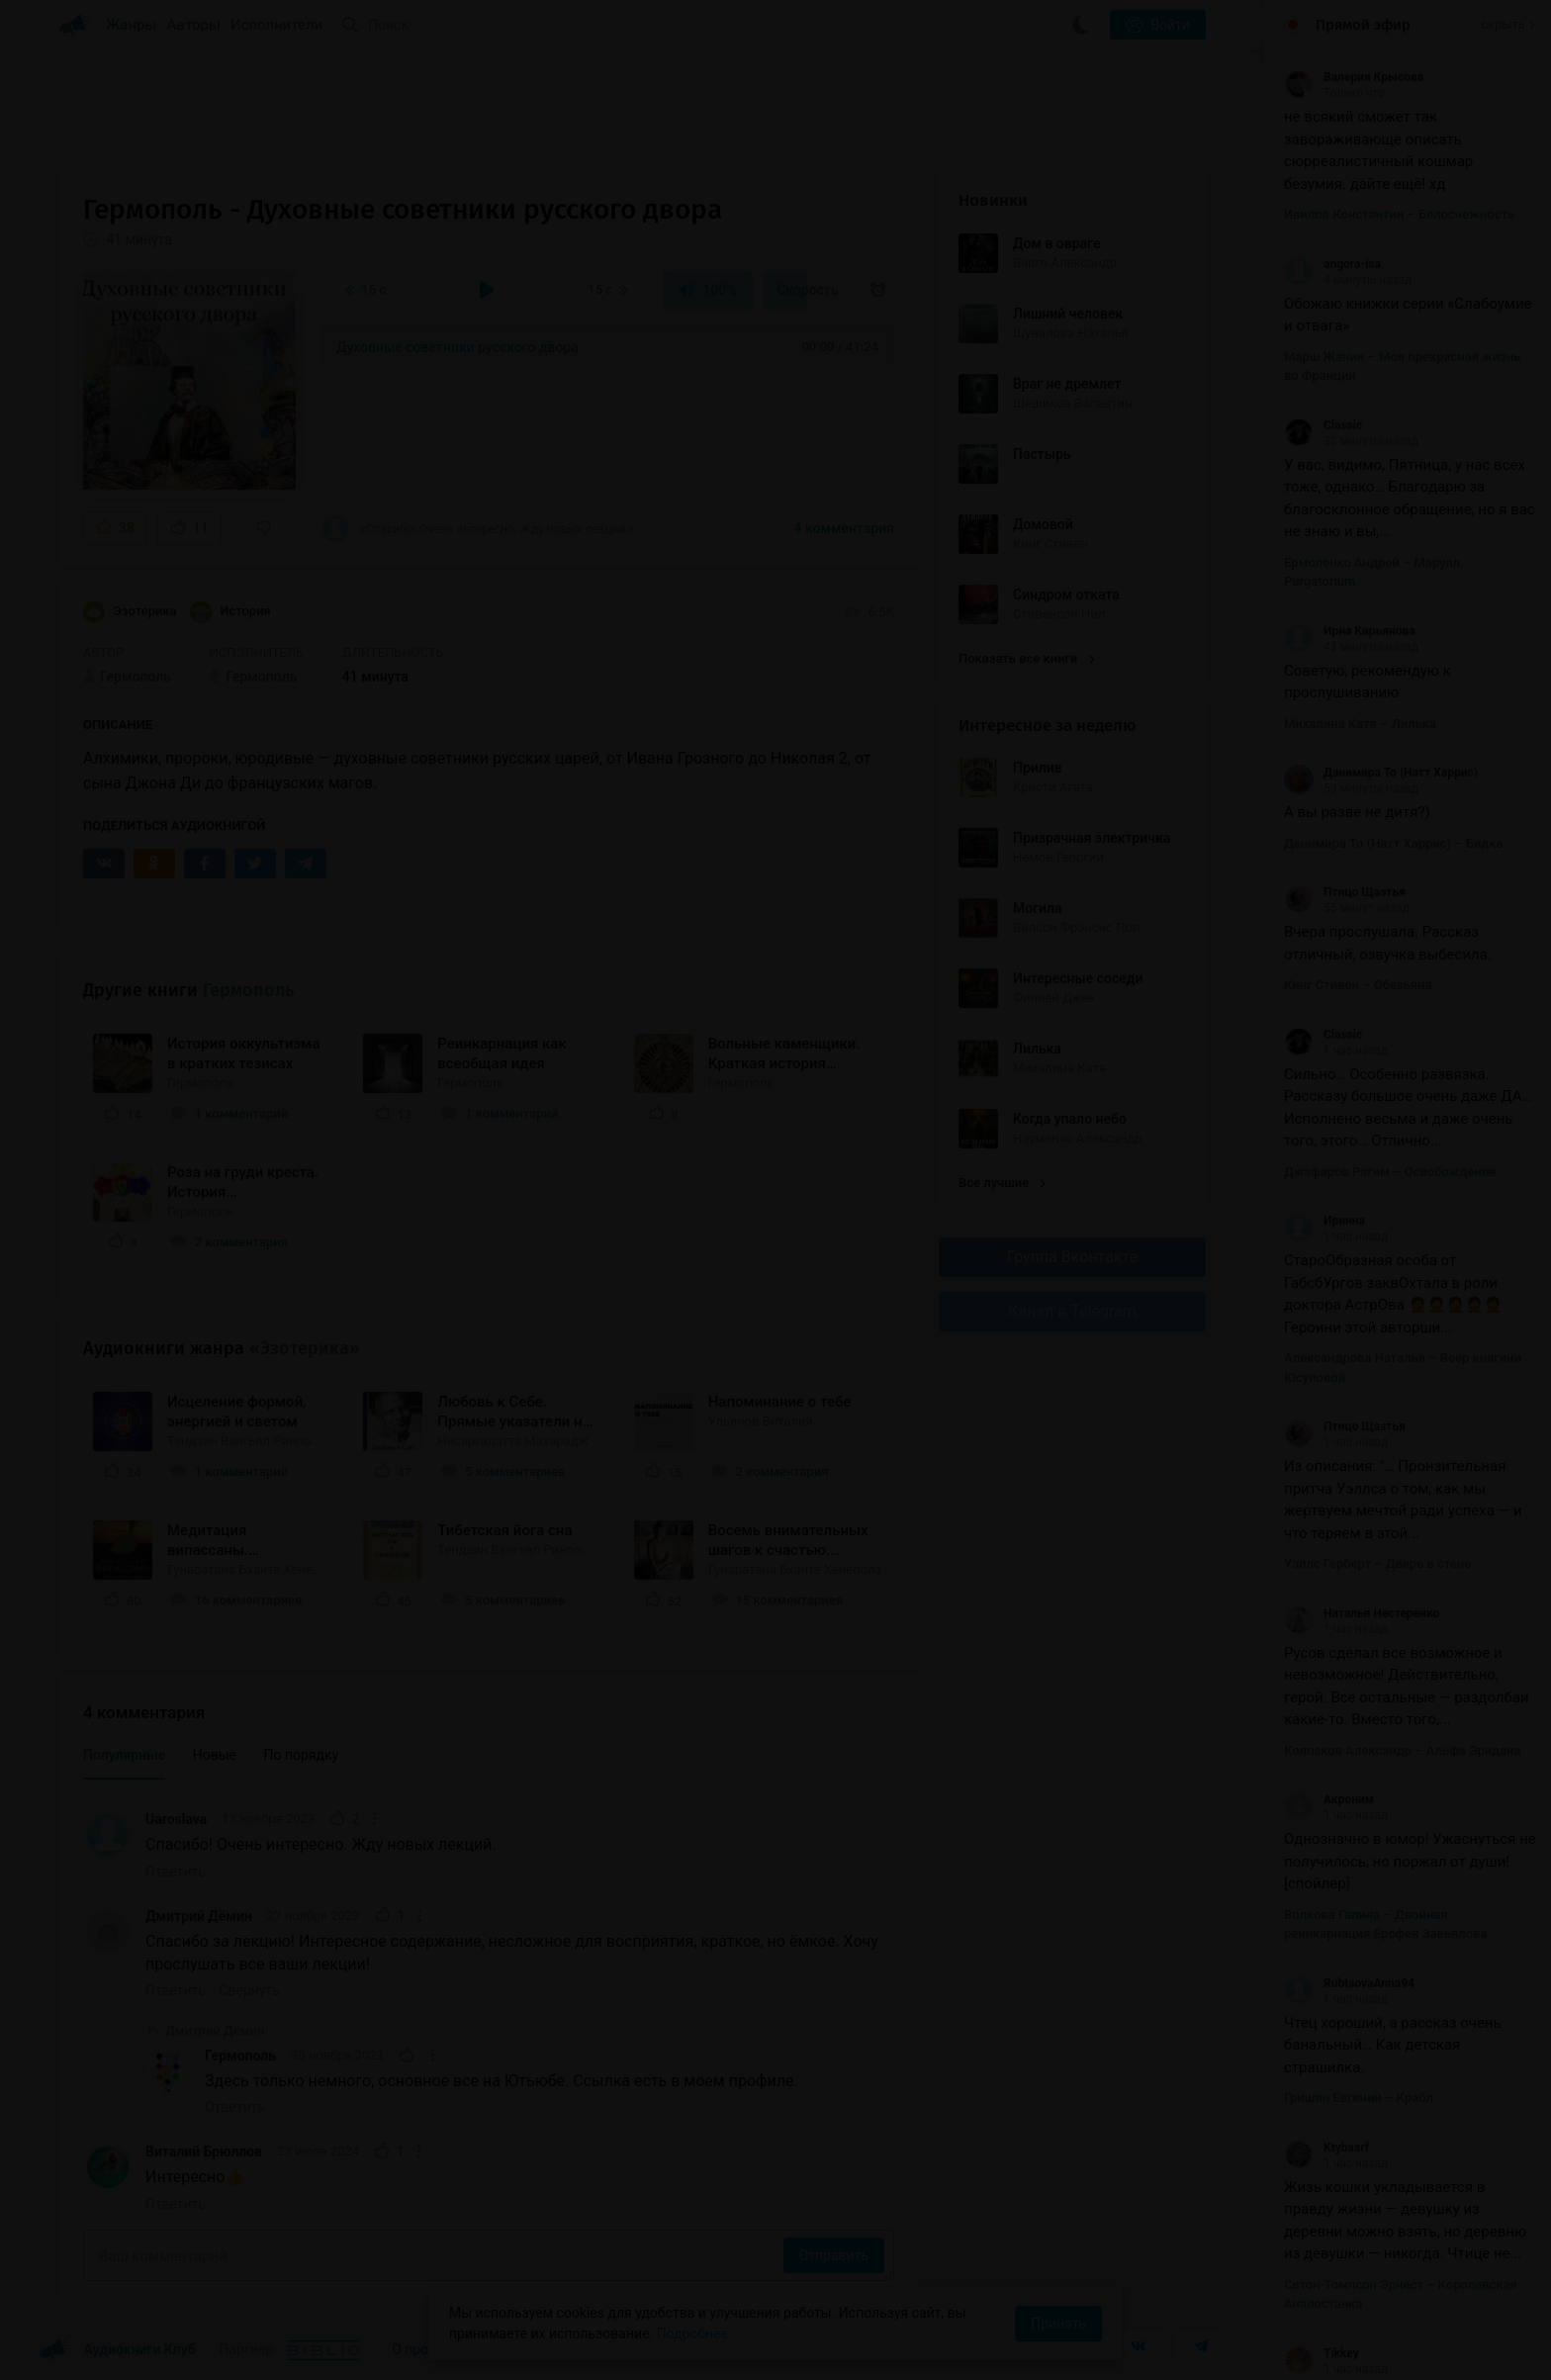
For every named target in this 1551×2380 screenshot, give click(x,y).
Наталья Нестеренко (1361, 1613)
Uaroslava (176, 1819)
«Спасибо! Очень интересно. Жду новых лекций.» (477, 528)
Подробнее (692, 2333)
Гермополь (248, 990)
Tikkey (1321, 2353)
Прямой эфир (1363, 25)
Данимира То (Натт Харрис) (1381, 772)
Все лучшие (1002, 1182)
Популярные (124, 1755)
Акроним (1329, 1799)
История (230, 612)
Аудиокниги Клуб (117, 2350)
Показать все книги (1026, 658)
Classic (1323, 425)
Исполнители (276, 25)
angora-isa (1332, 264)
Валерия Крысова (1353, 77)
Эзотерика (130, 612)
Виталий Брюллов (203, 2151)
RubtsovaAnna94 (1349, 1983)
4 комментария (844, 528)
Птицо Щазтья (1345, 892)
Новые (214, 1755)
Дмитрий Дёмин (198, 1916)
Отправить (833, 2255)
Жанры (131, 25)
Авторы (194, 25)
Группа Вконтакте (1072, 1256)
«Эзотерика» (304, 1348)
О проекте (424, 2349)
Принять (1058, 2324)
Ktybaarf (1326, 2147)
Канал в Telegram (1072, 1311)
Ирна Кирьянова (1349, 631)
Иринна (1324, 1221)
